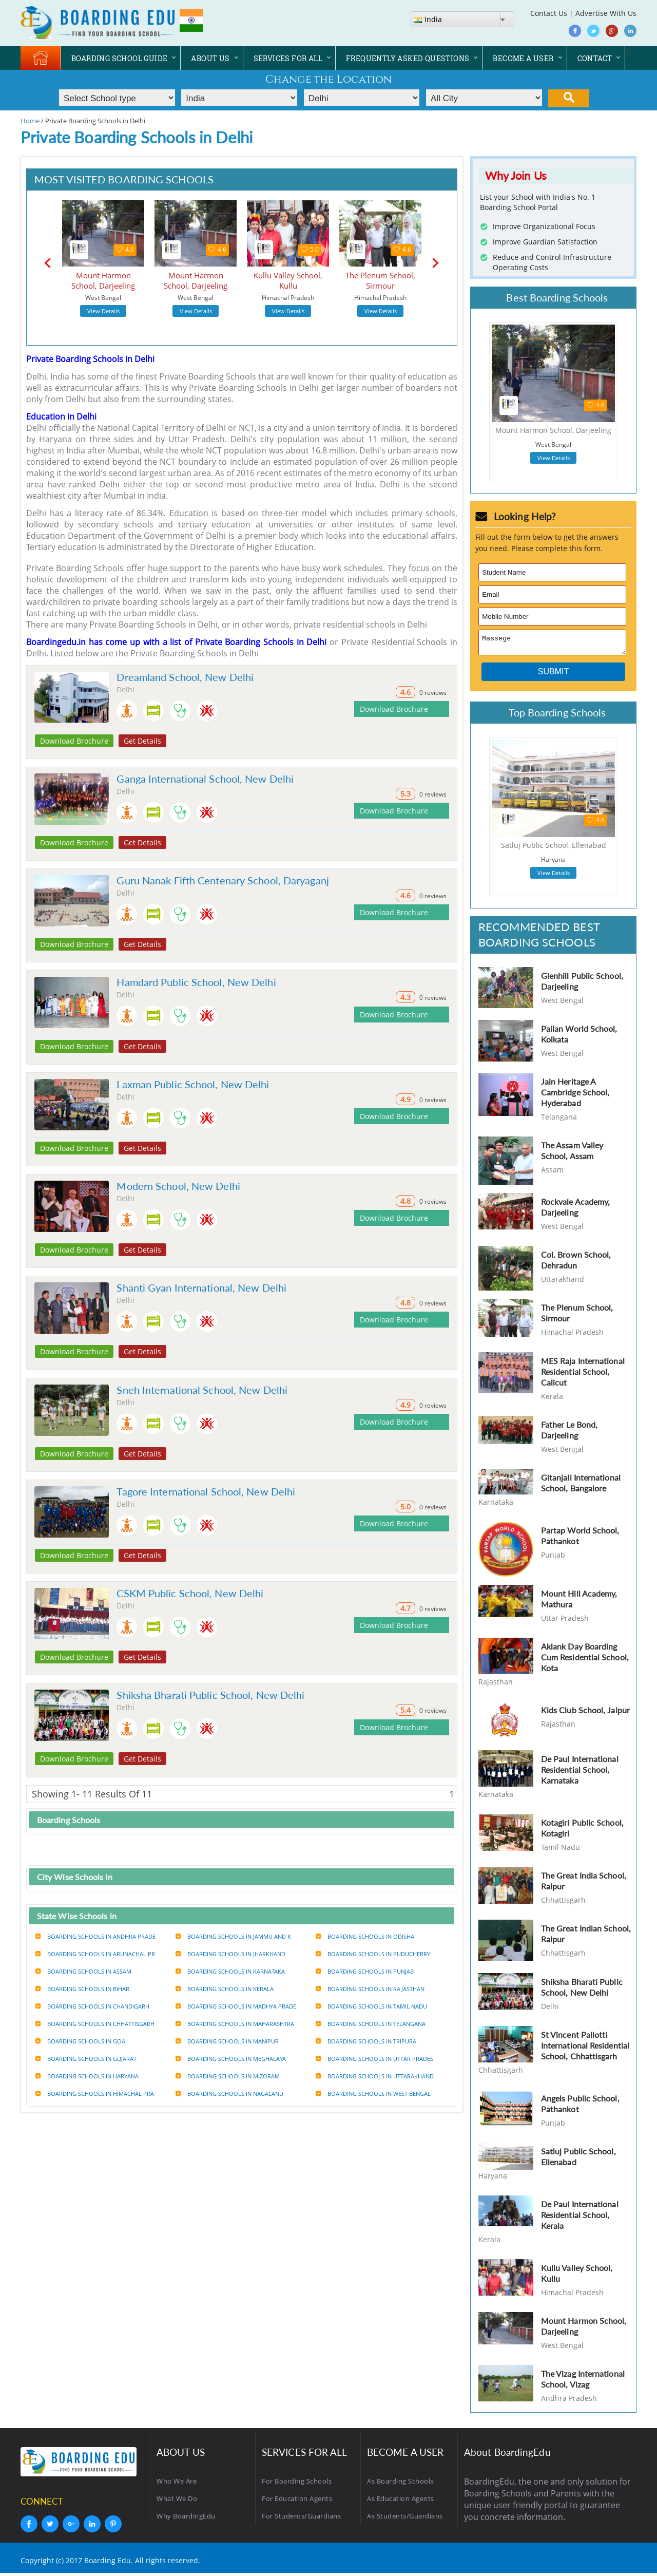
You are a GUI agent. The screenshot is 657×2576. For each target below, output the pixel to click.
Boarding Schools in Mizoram (228, 2076)
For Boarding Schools (297, 2484)
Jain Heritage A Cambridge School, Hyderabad (575, 1095)
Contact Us (548, 13)
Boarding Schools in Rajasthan (370, 1989)
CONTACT (594, 58)
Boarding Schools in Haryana (87, 2076)
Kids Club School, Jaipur (585, 1713)
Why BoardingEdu (186, 2519)
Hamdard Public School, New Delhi (196, 982)
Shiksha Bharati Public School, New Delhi (210, 1695)
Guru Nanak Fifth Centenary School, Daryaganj (222, 880)
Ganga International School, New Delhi (205, 778)
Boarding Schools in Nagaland (229, 2093)
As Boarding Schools (400, 2484)
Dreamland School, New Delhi (185, 677)
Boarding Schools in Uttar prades (374, 2058)
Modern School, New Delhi (178, 1186)
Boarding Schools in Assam (83, 1971)
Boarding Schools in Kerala (225, 1989)
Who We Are (177, 2484)
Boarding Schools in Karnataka (230, 1971)
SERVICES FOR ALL (288, 58)
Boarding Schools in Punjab (365, 1971)
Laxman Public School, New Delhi (193, 1084)
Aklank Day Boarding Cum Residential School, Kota (585, 1660)
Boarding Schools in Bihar (82, 1989)
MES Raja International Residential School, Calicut (583, 1374)
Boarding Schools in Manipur (227, 2041)
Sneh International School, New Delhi (202, 1390)
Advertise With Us (605, 13)
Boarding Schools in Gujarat (86, 2058)
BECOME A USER (523, 58)
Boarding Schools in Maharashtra (235, 2024)
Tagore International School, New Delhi (206, 1491)
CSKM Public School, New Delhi (190, 1593)
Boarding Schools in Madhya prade (236, 2006)
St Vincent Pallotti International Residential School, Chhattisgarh (585, 2048)
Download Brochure (74, 741)
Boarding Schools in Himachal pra (94, 2093)
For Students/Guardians (301, 2519)
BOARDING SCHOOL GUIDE (119, 58)
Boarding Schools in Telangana (371, 2024)
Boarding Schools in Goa (80, 2041)
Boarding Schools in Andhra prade (95, 1936)
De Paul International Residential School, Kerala (580, 2217)
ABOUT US (210, 58)
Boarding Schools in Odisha (365, 1936)
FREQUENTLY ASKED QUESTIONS (407, 58)
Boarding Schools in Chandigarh (92, 2006)
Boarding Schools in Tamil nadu (371, 2006)
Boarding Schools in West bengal (373, 2093)
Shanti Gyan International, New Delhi (201, 1287)
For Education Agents (297, 2501)
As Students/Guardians (405, 2519)
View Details (103, 311)
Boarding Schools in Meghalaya (231, 2058)
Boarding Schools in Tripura (366, 2041)
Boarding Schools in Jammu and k (233, 1936)
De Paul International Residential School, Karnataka (580, 1772)
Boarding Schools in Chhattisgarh (94, 2024)
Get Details (142, 741)
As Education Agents (400, 2501)
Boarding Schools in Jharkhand (230, 1954)
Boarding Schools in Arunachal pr (95, 1954)
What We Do (177, 2501)
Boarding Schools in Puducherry (373, 1954)
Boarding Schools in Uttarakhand (375, 2076)
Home (30, 120)
